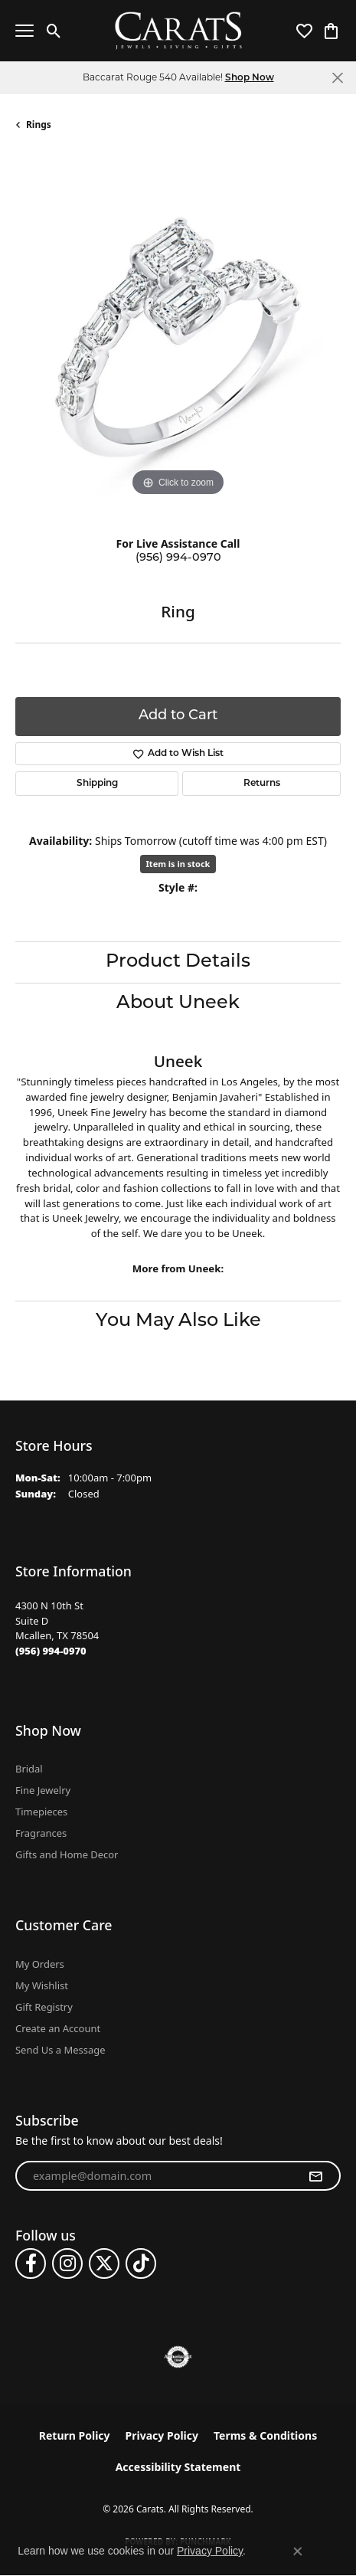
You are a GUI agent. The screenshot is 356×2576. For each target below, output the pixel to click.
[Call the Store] (51, 1651)
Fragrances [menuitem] (41, 1833)
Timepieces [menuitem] (41, 1811)
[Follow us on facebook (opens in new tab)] (30, 2263)
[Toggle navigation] (24, 30)
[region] (178, 337)
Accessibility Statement (178, 2467)
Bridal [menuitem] (29, 1769)
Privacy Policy (162, 2435)
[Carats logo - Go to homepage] (178, 31)
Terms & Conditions (265, 2435)
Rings (38, 124)
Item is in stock (178, 863)
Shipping (97, 783)
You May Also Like (178, 1321)
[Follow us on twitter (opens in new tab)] (104, 2263)
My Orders (39, 1964)
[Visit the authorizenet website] (178, 2356)
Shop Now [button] (249, 78)
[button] (54, 30)
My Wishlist (41, 1985)
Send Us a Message (60, 2050)
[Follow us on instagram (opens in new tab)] (67, 2263)
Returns (261, 783)
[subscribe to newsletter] (315, 2176)
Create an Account (57, 2028)
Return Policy (74, 2435)
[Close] (337, 77)
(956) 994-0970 (178, 558)
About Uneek (178, 1003)
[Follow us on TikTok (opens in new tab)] (141, 2263)
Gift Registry (44, 2007)
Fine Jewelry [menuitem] (42, 1790)
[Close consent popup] (297, 2551)
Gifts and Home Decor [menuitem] (66, 1854)
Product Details (178, 962)
